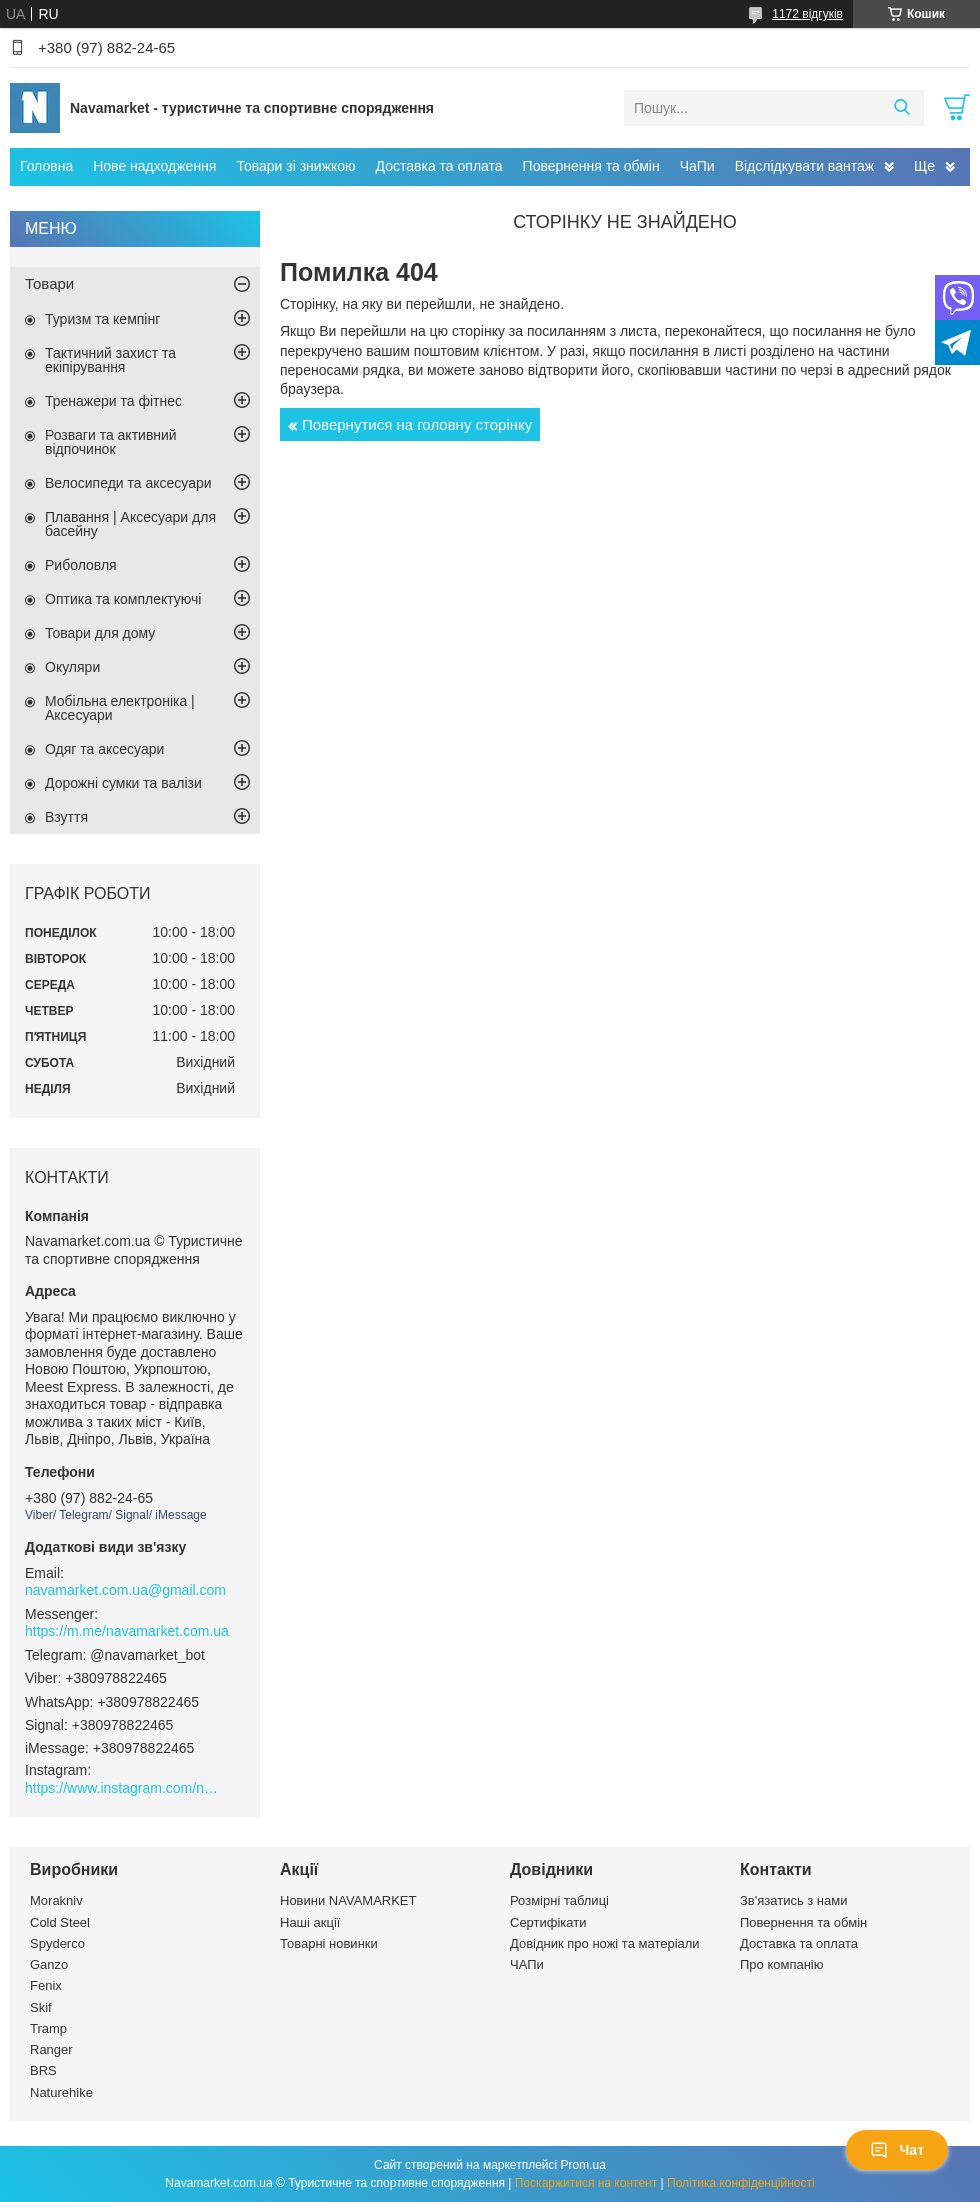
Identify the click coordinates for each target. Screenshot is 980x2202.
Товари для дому (100, 633)
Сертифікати (548, 1922)
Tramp (48, 2028)
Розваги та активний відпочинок (111, 442)
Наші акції (310, 1922)
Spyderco (57, 1943)
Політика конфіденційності (741, 2183)
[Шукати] (901, 108)
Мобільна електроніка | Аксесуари (120, 708)
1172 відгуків (807, 14)
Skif (41, 2007)
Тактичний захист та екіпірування (110, 360)
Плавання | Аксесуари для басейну (130, 524)
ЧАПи (527, 1964)
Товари (49, 283)
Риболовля (81, 565)
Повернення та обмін (591, 166)
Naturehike (61, 2092)
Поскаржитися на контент (586, 2183)
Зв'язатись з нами (793, 1900)
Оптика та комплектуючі (123, 599)
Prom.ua (583, 2165)
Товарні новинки (329, 1943)
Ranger (51, 2049)
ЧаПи (697, 166)
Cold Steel (60, 1922)
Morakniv (56, 1900)
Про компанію (782, 1964)
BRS (43, 2070)
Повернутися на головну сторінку (417, 424)
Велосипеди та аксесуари (128, 483)
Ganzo (49, 1964)
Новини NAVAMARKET (348, 1900)
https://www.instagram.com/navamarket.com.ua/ (125, 1788)
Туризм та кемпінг (102, 319)
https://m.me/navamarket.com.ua (127, 1631)
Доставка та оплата (439, 166)
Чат (897, 2150)
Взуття (66, 817)
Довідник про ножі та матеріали (605, 1943)
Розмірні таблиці (559, 1900)
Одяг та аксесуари (104, 749)
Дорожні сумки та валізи (123, 783)
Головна (46, 166)
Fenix (46, 1985)
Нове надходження (154, 166)
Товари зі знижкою (295, 166)
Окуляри (72, 667)
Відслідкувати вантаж (804, 166)
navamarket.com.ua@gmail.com (125, 1590)
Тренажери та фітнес (113, 401)
